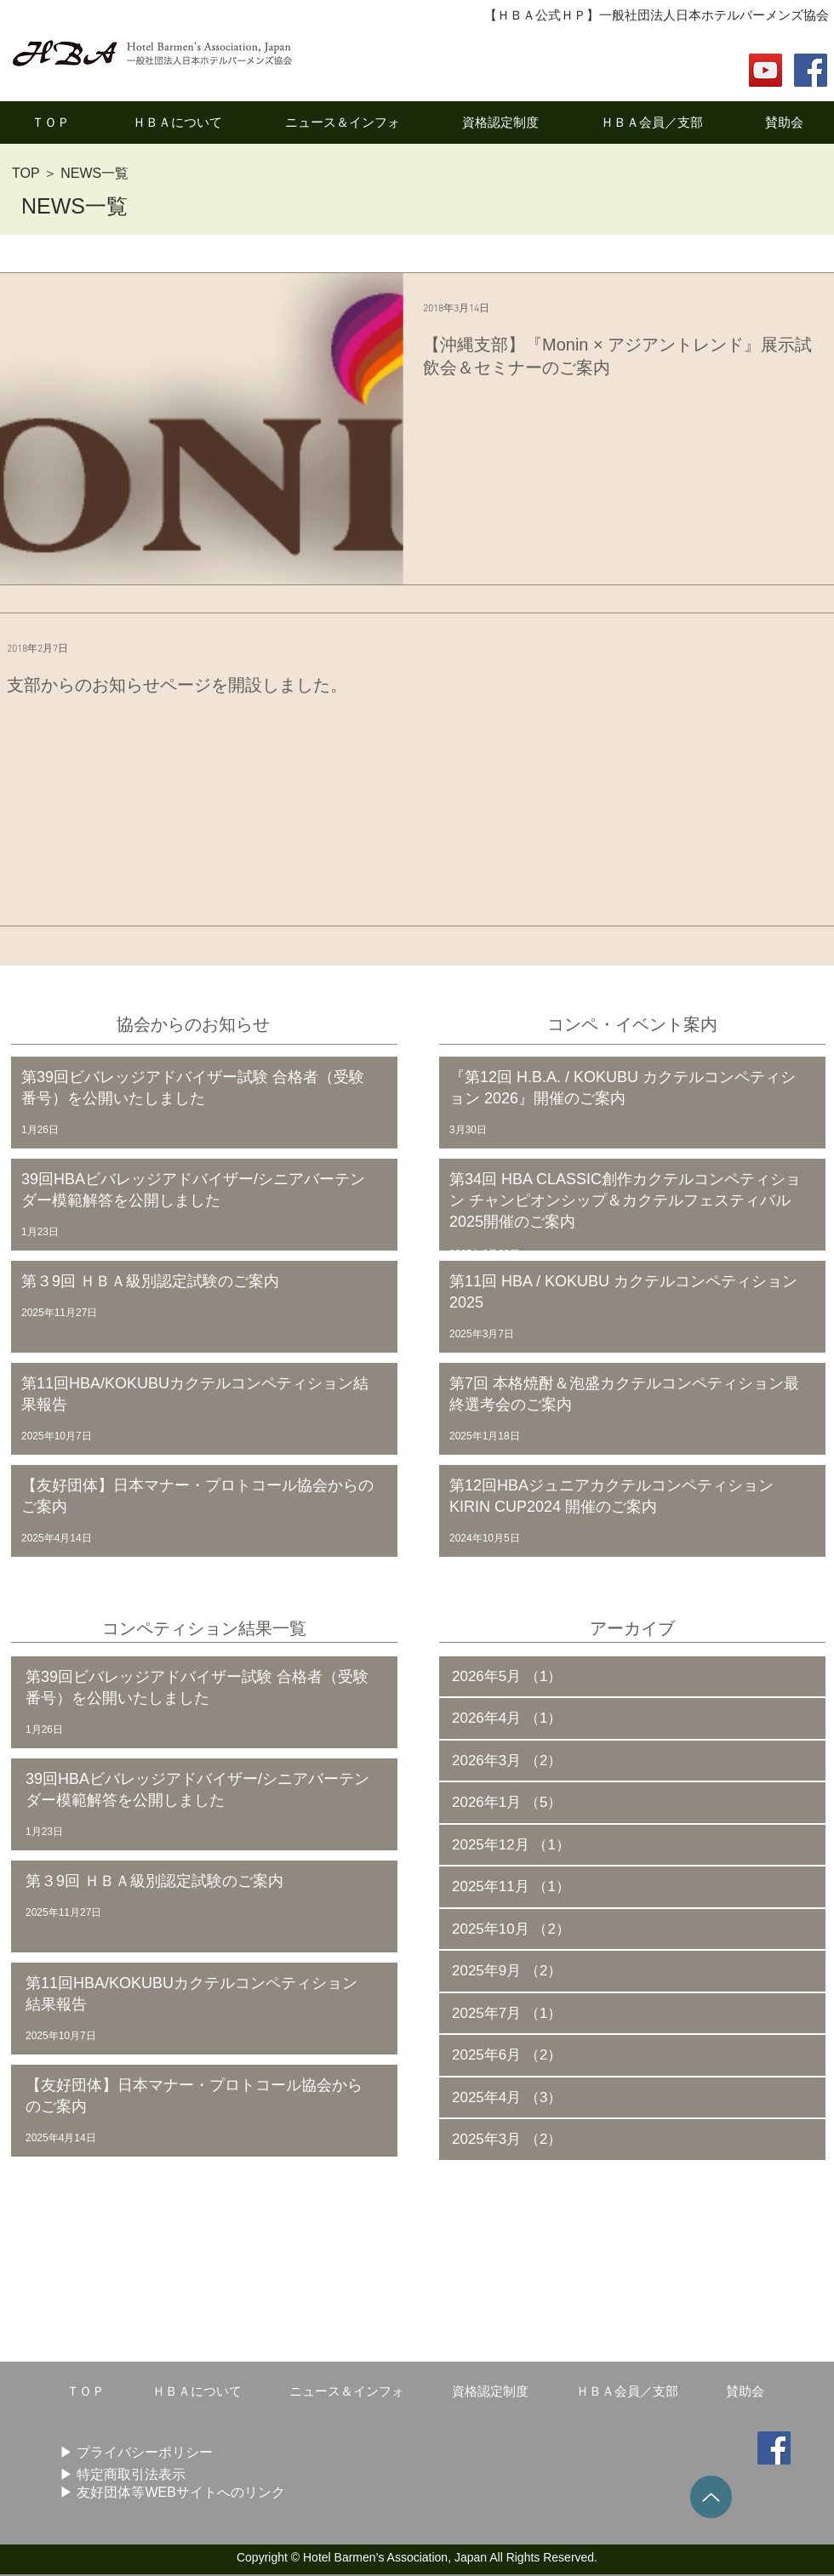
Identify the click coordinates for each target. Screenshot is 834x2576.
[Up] (711, 2497)
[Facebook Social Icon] (810, 70)
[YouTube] (765, 70)
